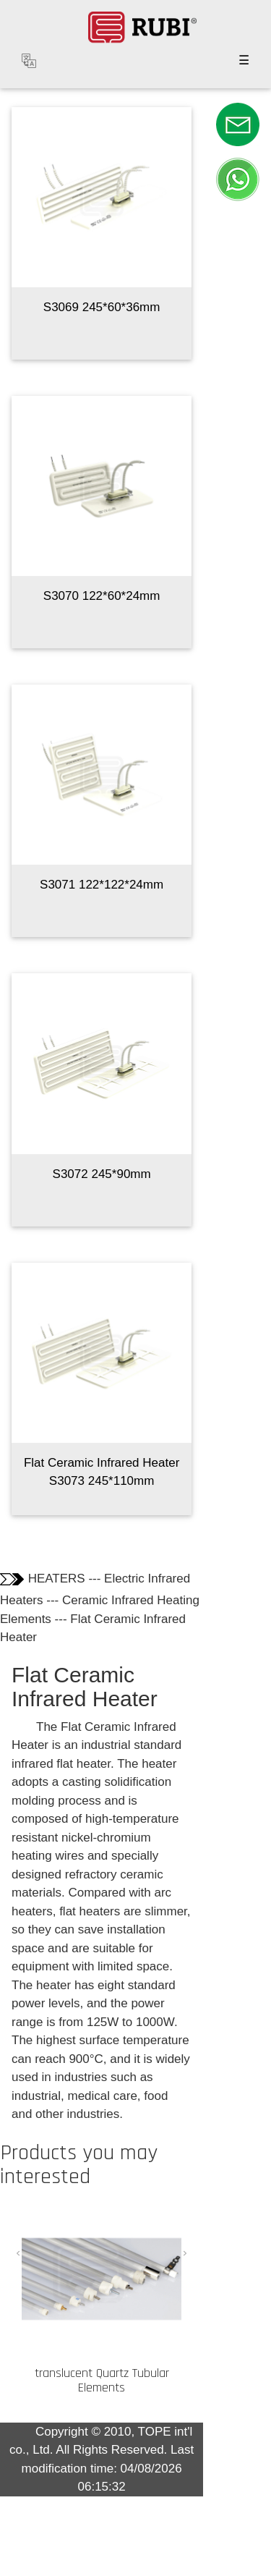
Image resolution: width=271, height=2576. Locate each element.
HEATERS (56, 1578)
